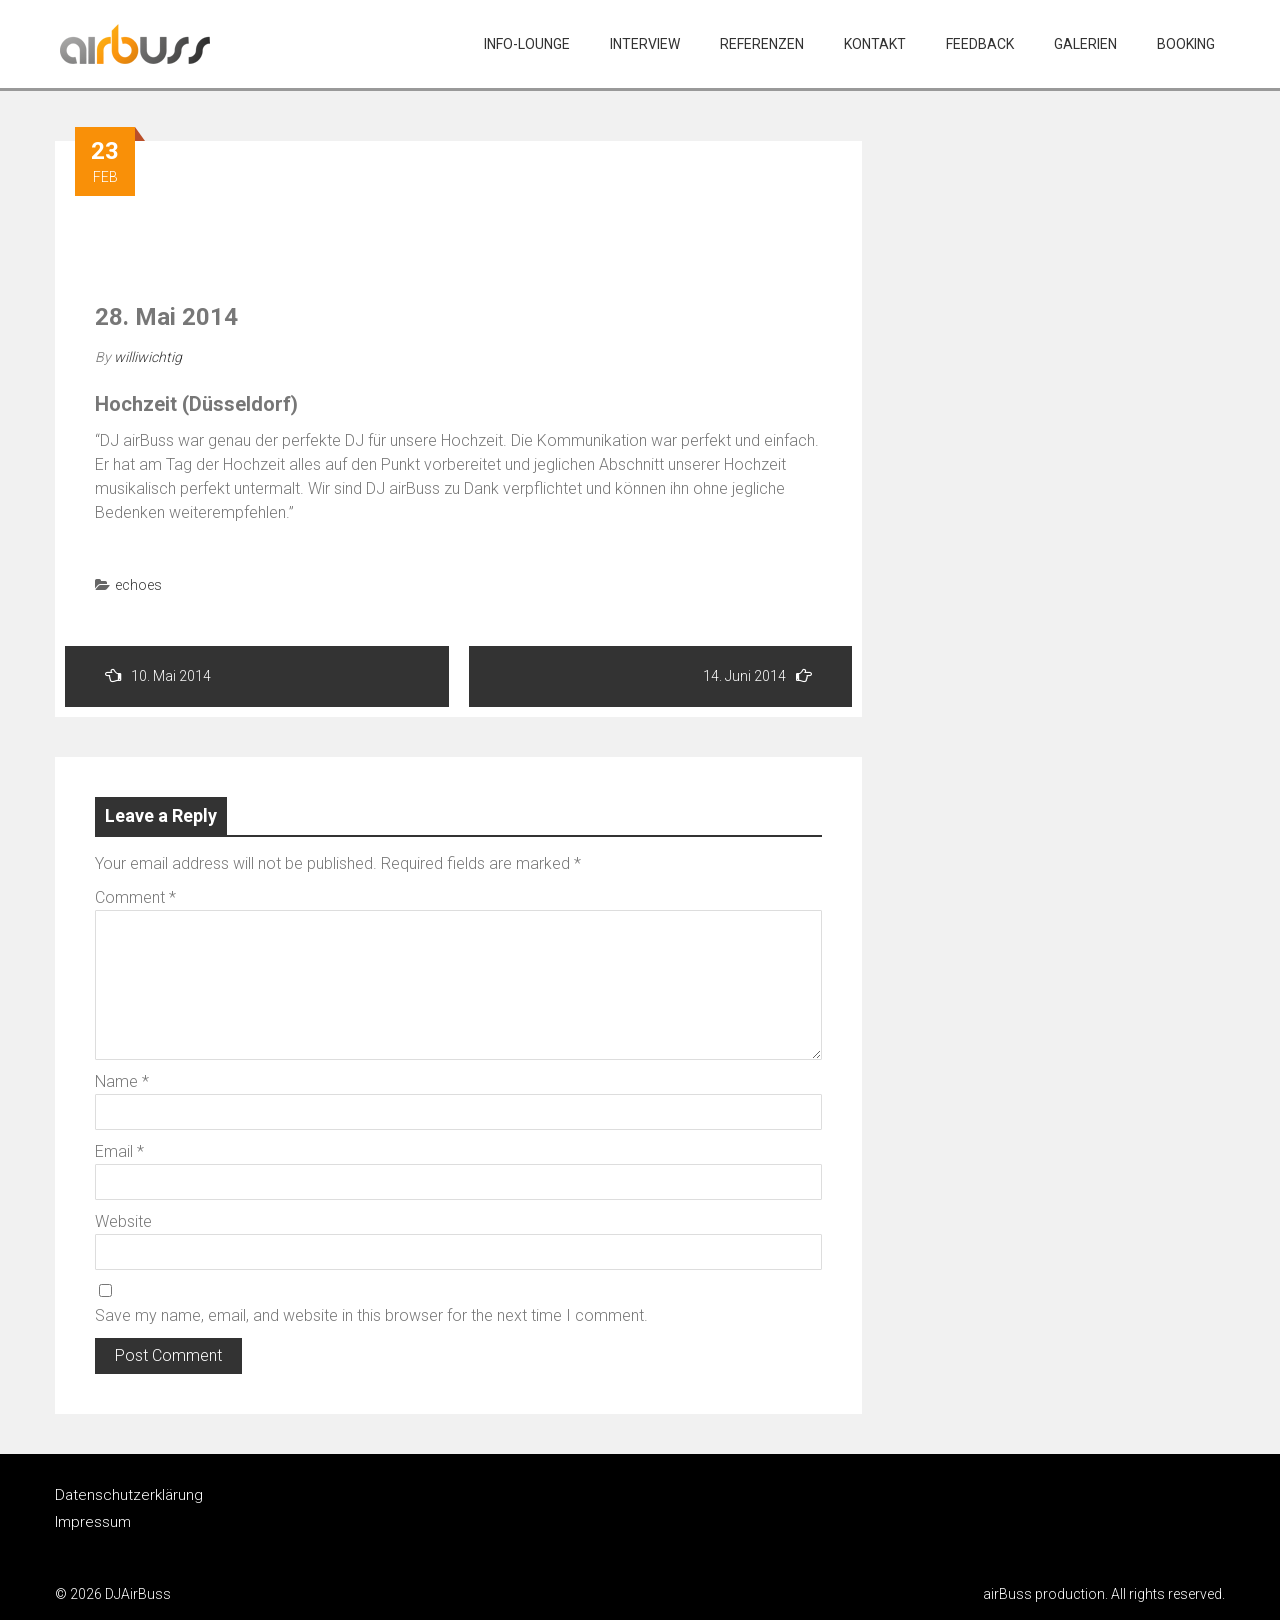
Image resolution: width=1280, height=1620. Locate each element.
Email (119, 1151)
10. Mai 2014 (158, 675)
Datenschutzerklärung (129, 1495)
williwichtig (148, 357)
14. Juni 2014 (757, 675)
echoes (138, 585)
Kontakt (875, 44)
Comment (135, 897)
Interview (645, 44)
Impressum (93, 1522)
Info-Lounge (527, 44)
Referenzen (762, 44)
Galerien (1085, 44)
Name (122, 1081)
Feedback (980, 44)
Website (123, 1221)
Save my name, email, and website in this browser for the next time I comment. (371, 1315)
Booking (1186, 44)
